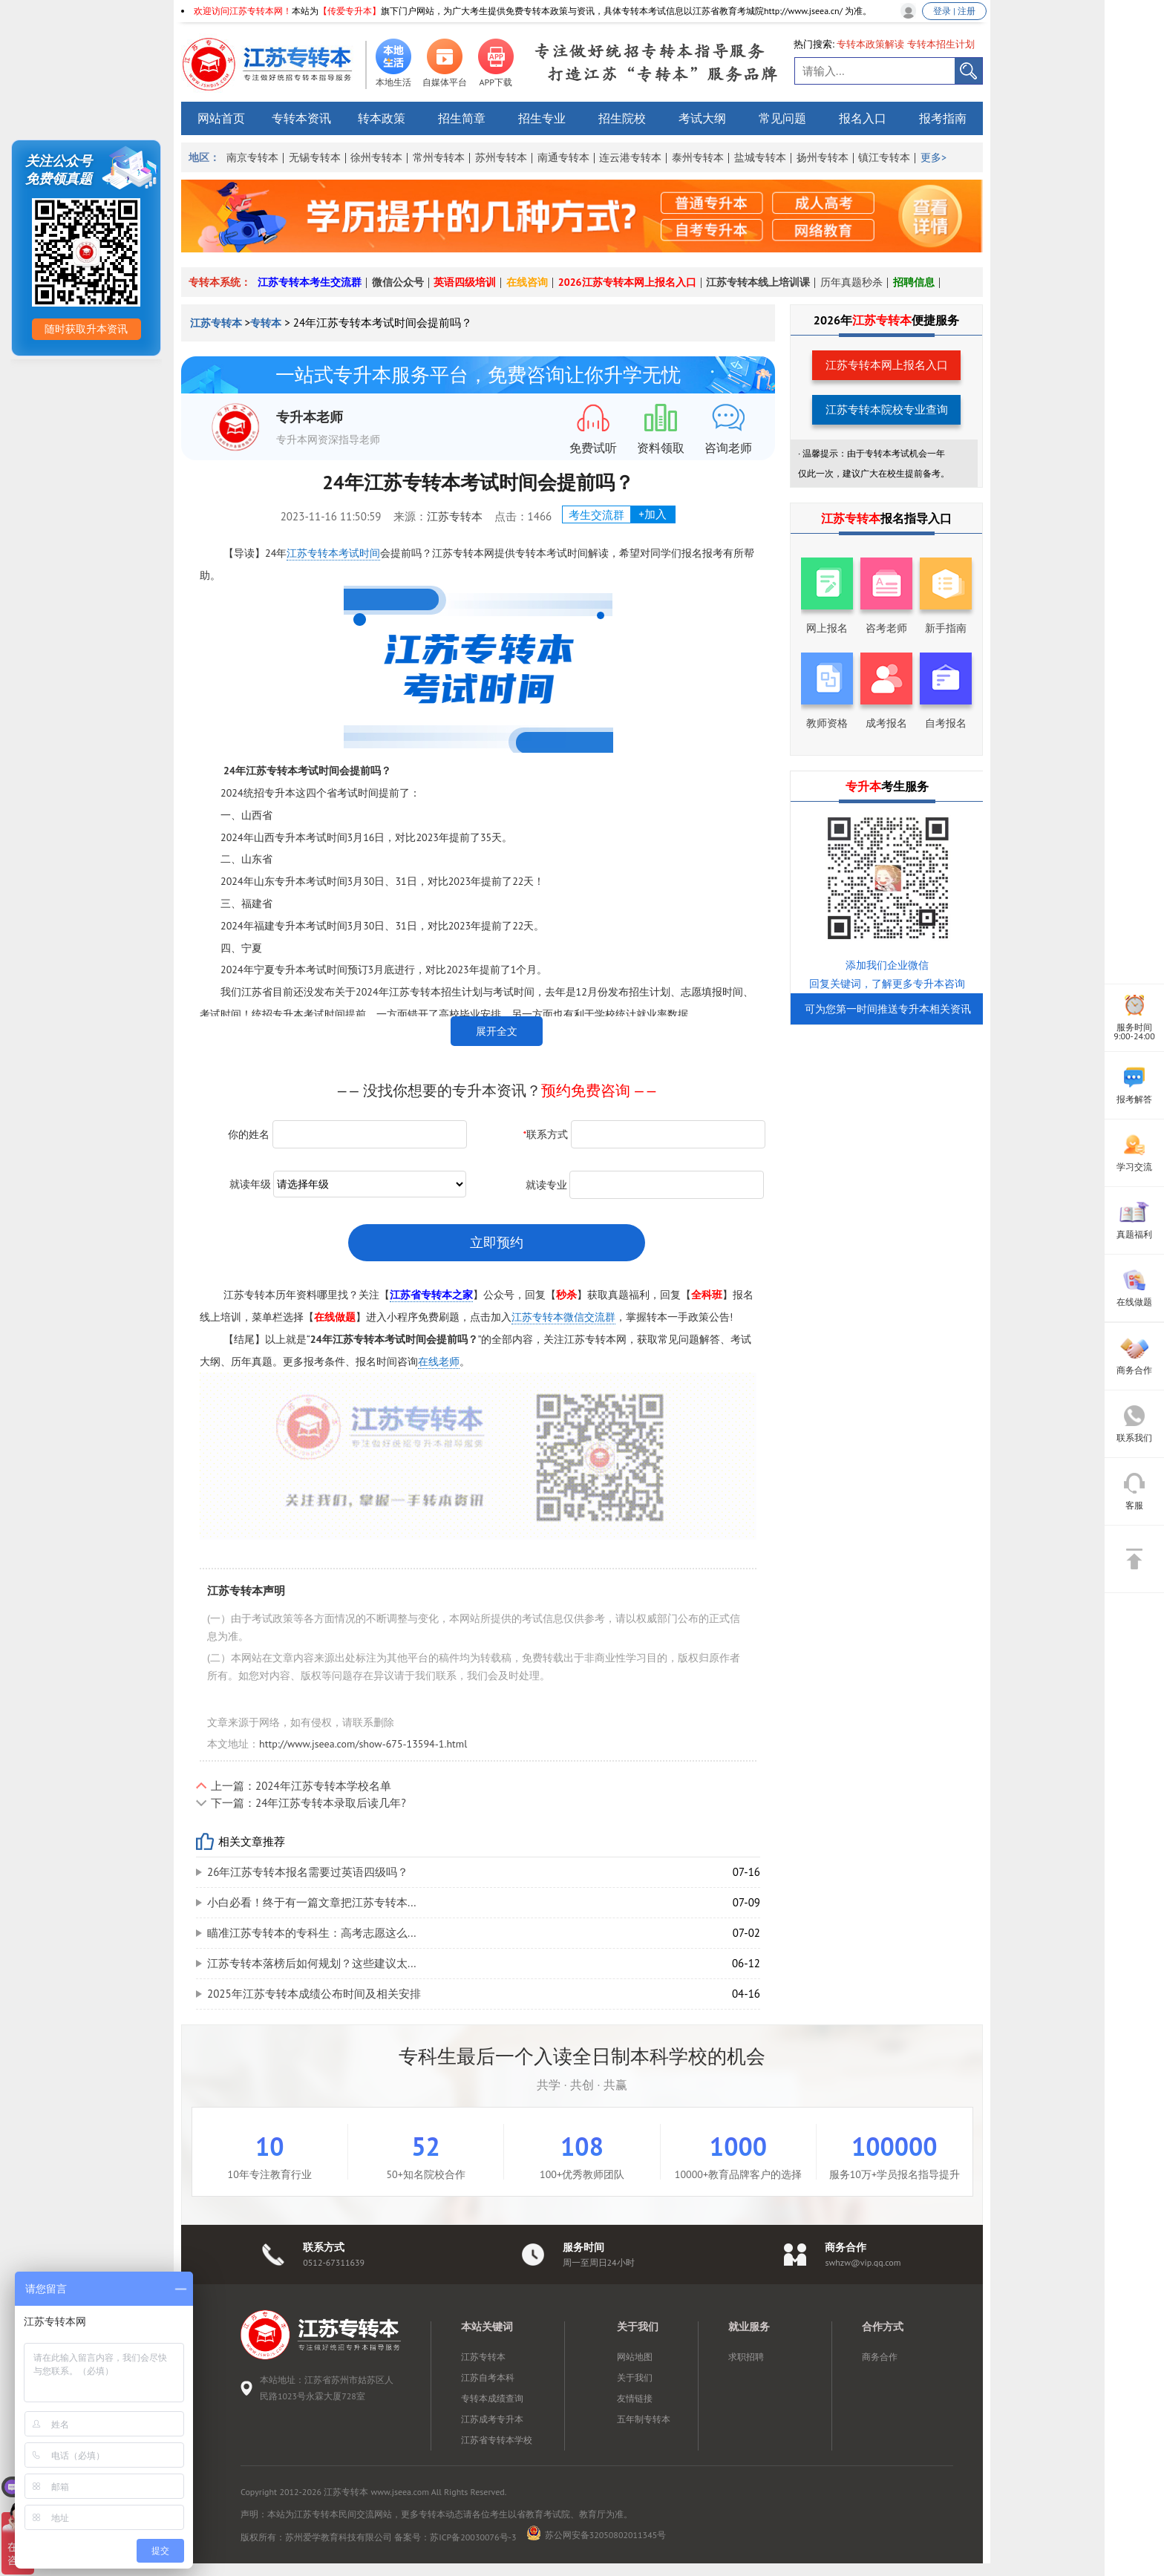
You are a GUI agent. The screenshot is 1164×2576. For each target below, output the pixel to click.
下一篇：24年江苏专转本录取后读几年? (308, 1803)
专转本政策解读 (870, 44)
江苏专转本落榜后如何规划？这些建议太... (311, 1963)
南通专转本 (563, 157)
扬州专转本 (823, 157)
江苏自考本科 (487, 2377)
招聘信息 (914, 282)
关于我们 (635, 2377)
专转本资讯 (301, 118)
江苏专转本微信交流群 (563, 1317)
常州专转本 (439, 157)
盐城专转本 (760, 157)
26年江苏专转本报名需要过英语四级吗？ (307, 1872)
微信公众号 (398, 282)
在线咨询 (527, 282)
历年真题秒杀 (851, 282)
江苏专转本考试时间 (333, 553)
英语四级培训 (465, 282)
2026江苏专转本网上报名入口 (627, 282)
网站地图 (635, 2356)
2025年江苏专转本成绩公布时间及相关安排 (314, 1994)
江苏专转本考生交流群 (310, 282)
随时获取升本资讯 (86, 329)
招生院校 (622, 118)
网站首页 (221, 118)
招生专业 (542, 118)
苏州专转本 (501, 157)
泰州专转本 (698, 157)
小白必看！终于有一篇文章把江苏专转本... (311, 1902)
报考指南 (943, 118)
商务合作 (879, 2356)
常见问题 (782, 118)
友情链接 (635, 2398)
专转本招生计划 (941, 44)
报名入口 (862, 118)
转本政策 (381, 118)
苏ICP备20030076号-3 (473, 2537)
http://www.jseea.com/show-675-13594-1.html (363, 1743)
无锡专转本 (315, 157)
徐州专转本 (376, 157)
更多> (933, 157)
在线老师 (439, 1361)
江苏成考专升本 (492, 2419)
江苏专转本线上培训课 (758, 282)
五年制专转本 (643, 2419)
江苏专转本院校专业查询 (886, 409)
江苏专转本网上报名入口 (886, 365)
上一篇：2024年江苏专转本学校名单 (301, 1786)
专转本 (265, 323)
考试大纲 (702, 118)
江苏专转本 (217, 323)
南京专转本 (252, 157)
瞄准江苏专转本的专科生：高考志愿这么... (311, 1933)
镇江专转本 (884, 157)
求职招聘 (746, 2356)
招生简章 (461, 118)
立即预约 (496, 1242)
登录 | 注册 (954, 10)
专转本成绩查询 (492, 2398)
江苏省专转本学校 (496, 2439)
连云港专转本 (630, 157)
